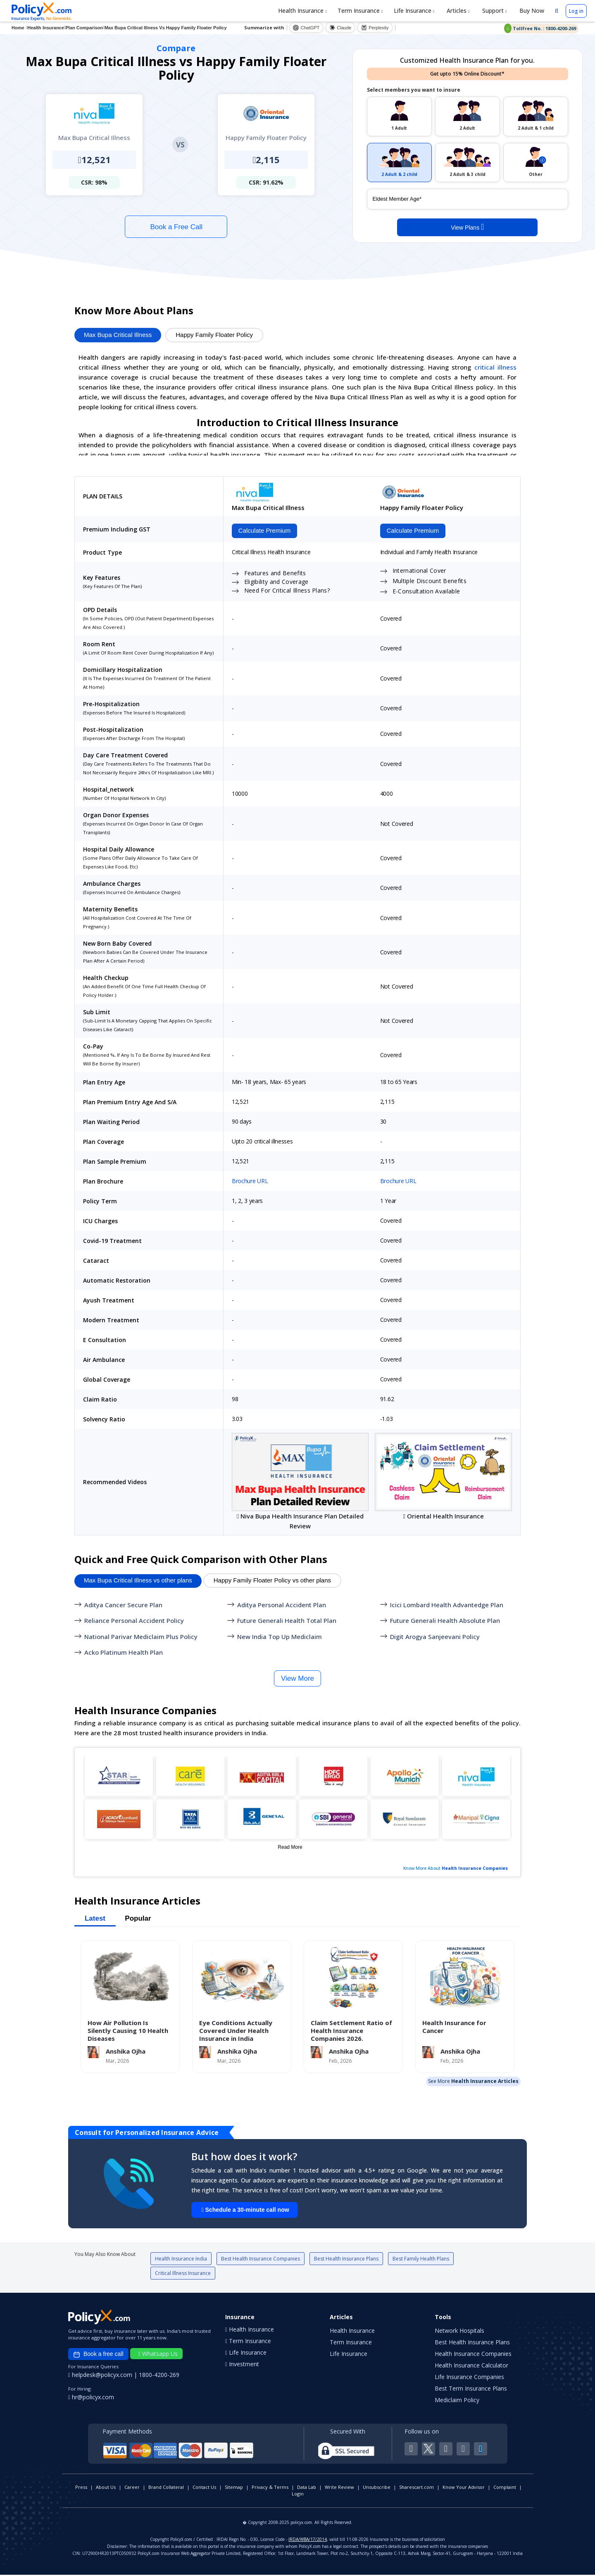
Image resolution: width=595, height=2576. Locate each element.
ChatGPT (306, 28)
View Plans (467, 227)
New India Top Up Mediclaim (279, 1637)
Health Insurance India (181, 2259)
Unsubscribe (376, 2488)
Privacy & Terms (270, 2488)
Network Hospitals (459, 2332)
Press (81, 2488)
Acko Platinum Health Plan (123, 1653)
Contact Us (204, 2488)
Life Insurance (414, 10)
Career (132, 2488)
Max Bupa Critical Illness (118, 334)
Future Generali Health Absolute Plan (445, 1622)
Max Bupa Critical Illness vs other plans (138, 1581)
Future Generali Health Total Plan (286, 1622)
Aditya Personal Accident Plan (281, 1605)
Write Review (339, 2488)
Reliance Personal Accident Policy (134, 1622)
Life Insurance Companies (469, 2378)
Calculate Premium (262, 531)
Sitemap (234, 2488)
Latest (95, 1919)
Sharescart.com (416, 2488)
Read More (290, 1848)
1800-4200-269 (159, 2376)
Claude (340, 28)
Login (298, 2495)
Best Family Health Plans (421, 2259)
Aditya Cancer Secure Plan (123, 1605)
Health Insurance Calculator (471, 2366)
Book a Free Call (176, 227)
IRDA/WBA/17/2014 (307, 2540)
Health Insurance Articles (485, 2082)
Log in (576, 10)
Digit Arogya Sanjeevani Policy (435, 1637)
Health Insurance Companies (475, 1869)
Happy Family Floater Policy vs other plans (272, 1581)
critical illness (495, 367)
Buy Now (531, 10)
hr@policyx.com (91, 2398)
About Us (106, 2488)
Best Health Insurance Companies (260, 2259)
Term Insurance (360, 10)
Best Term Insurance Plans (471, 2389)
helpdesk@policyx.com (101, 2376)
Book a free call (98, 2355)
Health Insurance (302, 10)
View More (297, 1679)
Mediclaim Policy (457, 2401)
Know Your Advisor (464, 2488)
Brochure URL (250, 1182)
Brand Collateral (166, 2488)
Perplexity (374, 28)
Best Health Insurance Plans (346, 2259)
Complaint (504, 2488)
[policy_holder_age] (468, 199)
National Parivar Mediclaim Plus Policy (141, 1637)
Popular (138, 1919)
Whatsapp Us (158, 2355)
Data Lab (306, 2488)
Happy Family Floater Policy (214, 334)
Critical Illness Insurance (183, 2274)
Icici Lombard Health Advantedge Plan (446, 1605)
